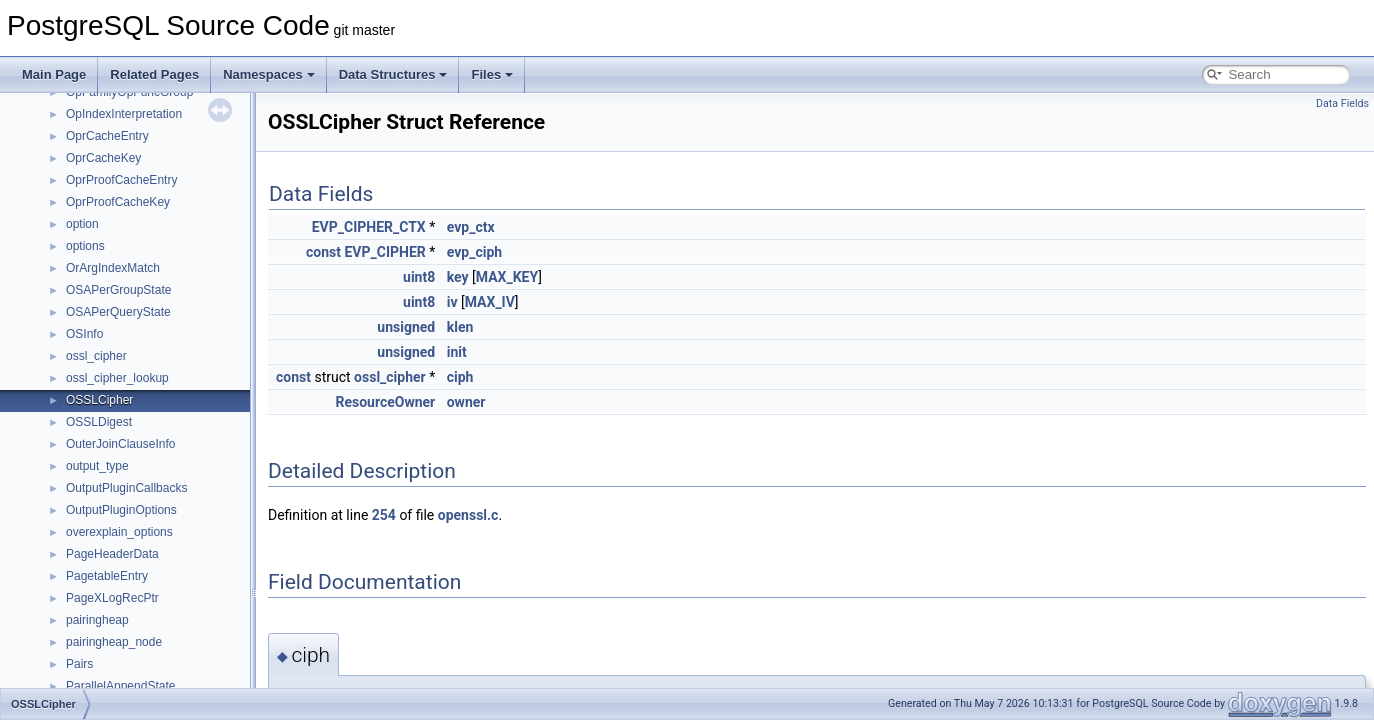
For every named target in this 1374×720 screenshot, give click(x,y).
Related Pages (154, 74)
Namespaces (269, 74)
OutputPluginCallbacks (126, 488)
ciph (460, 377)
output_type (97, 466)
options (85, 246)
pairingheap (97, 620)
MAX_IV (490, 302)
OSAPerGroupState (118, 290)
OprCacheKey (103, 158)
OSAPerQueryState (118, 312)
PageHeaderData (112, 554)
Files (492, 74)
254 (384, 515)
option (82, 224)
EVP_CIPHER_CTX (369, 227)
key (458, 277)
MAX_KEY (507, 277)
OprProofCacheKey (118, 202)
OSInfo (84, 334)
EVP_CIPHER (384, 252)
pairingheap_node (114, 642)
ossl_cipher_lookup (117, 378)
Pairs (79, 664)
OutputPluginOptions (121, 510)
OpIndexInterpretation (124, 114)
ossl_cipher (96, 356)
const (323, 252)
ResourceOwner (385, 402)
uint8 (419, 277)
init (457, 352)
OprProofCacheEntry (121, 180)
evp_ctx (471, 227)
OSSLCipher (99, 400)
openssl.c (468, 515)
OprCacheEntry (107, 136)
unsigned (406, 327)
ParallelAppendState (120, 686)
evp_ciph (474, 252)
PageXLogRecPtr (112, 598)
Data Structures (393, 74)
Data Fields (1342, 103)
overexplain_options (119, 532)
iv (452, 302)
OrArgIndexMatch (113, 268)
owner (466, 402)
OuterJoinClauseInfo (120, 444)
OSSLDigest (99, 422)
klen (460, 327)
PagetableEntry (107, 576)
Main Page (54, 74)
